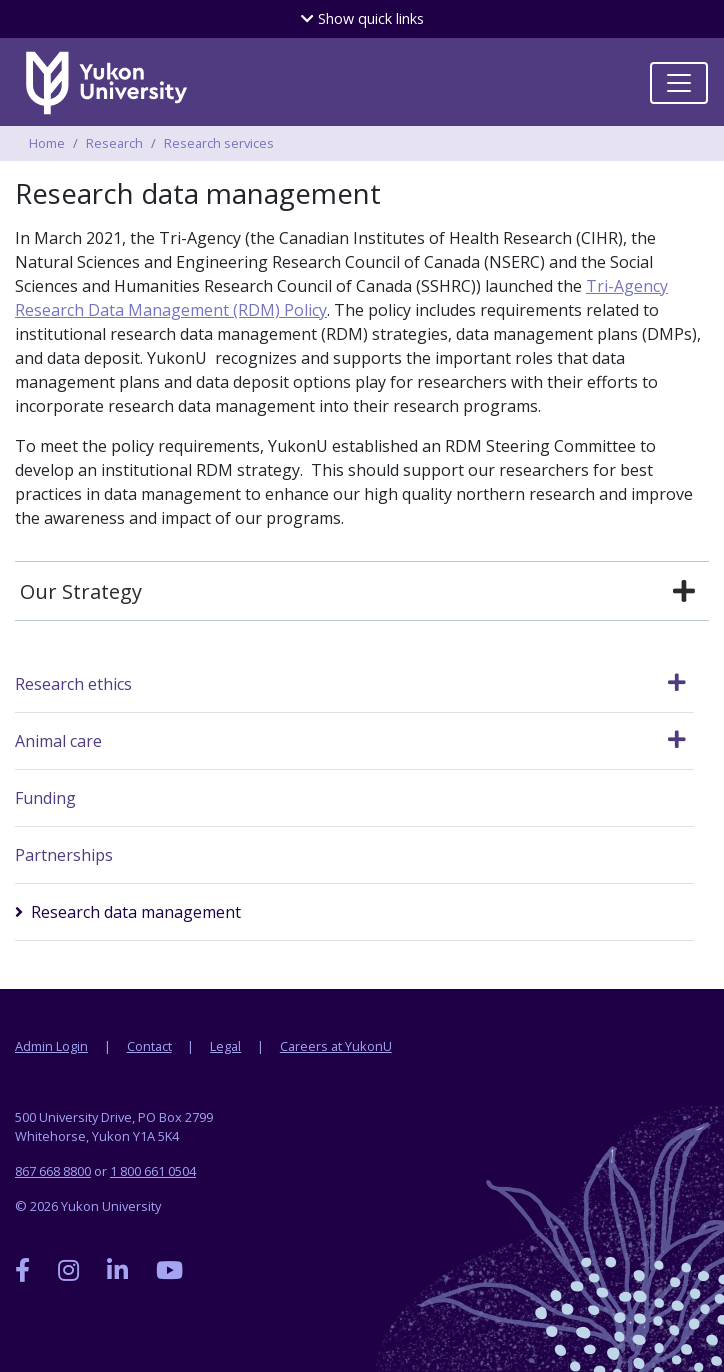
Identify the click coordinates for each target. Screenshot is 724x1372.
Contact (149, 1046)
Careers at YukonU (336, 1046)
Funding (45, 798)
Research (114, 143)
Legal (225, 1046)
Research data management (136, 912)
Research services (219, 143)
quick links (362, 18)
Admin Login (51, 1046)
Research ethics (73, 684)
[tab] (362, 592)
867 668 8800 (53, 1171)
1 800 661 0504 (153, 1171)
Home (47, 143)
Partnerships (64, 855)
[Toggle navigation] (679, 83)
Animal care (58, 741)
